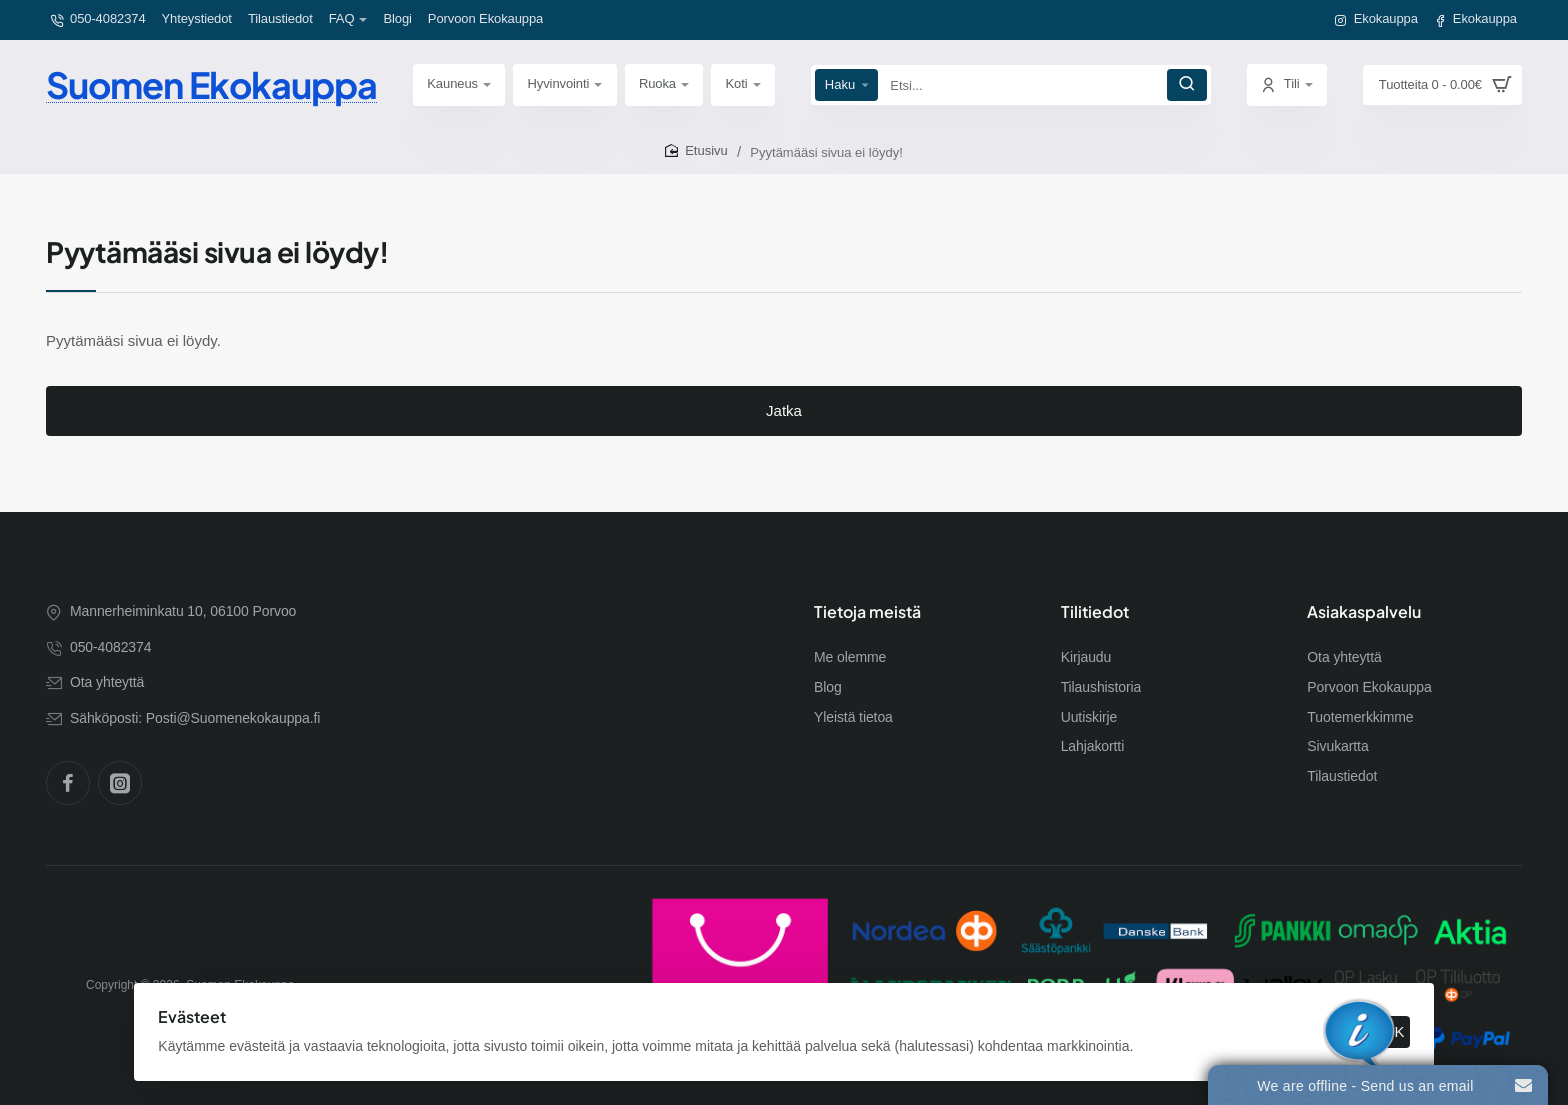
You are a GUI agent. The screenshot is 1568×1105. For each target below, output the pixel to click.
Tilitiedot (1095, 612)
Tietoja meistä (867, 612)
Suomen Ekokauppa (211, 84)
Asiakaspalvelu (1364, 612)
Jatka (784, 426)
